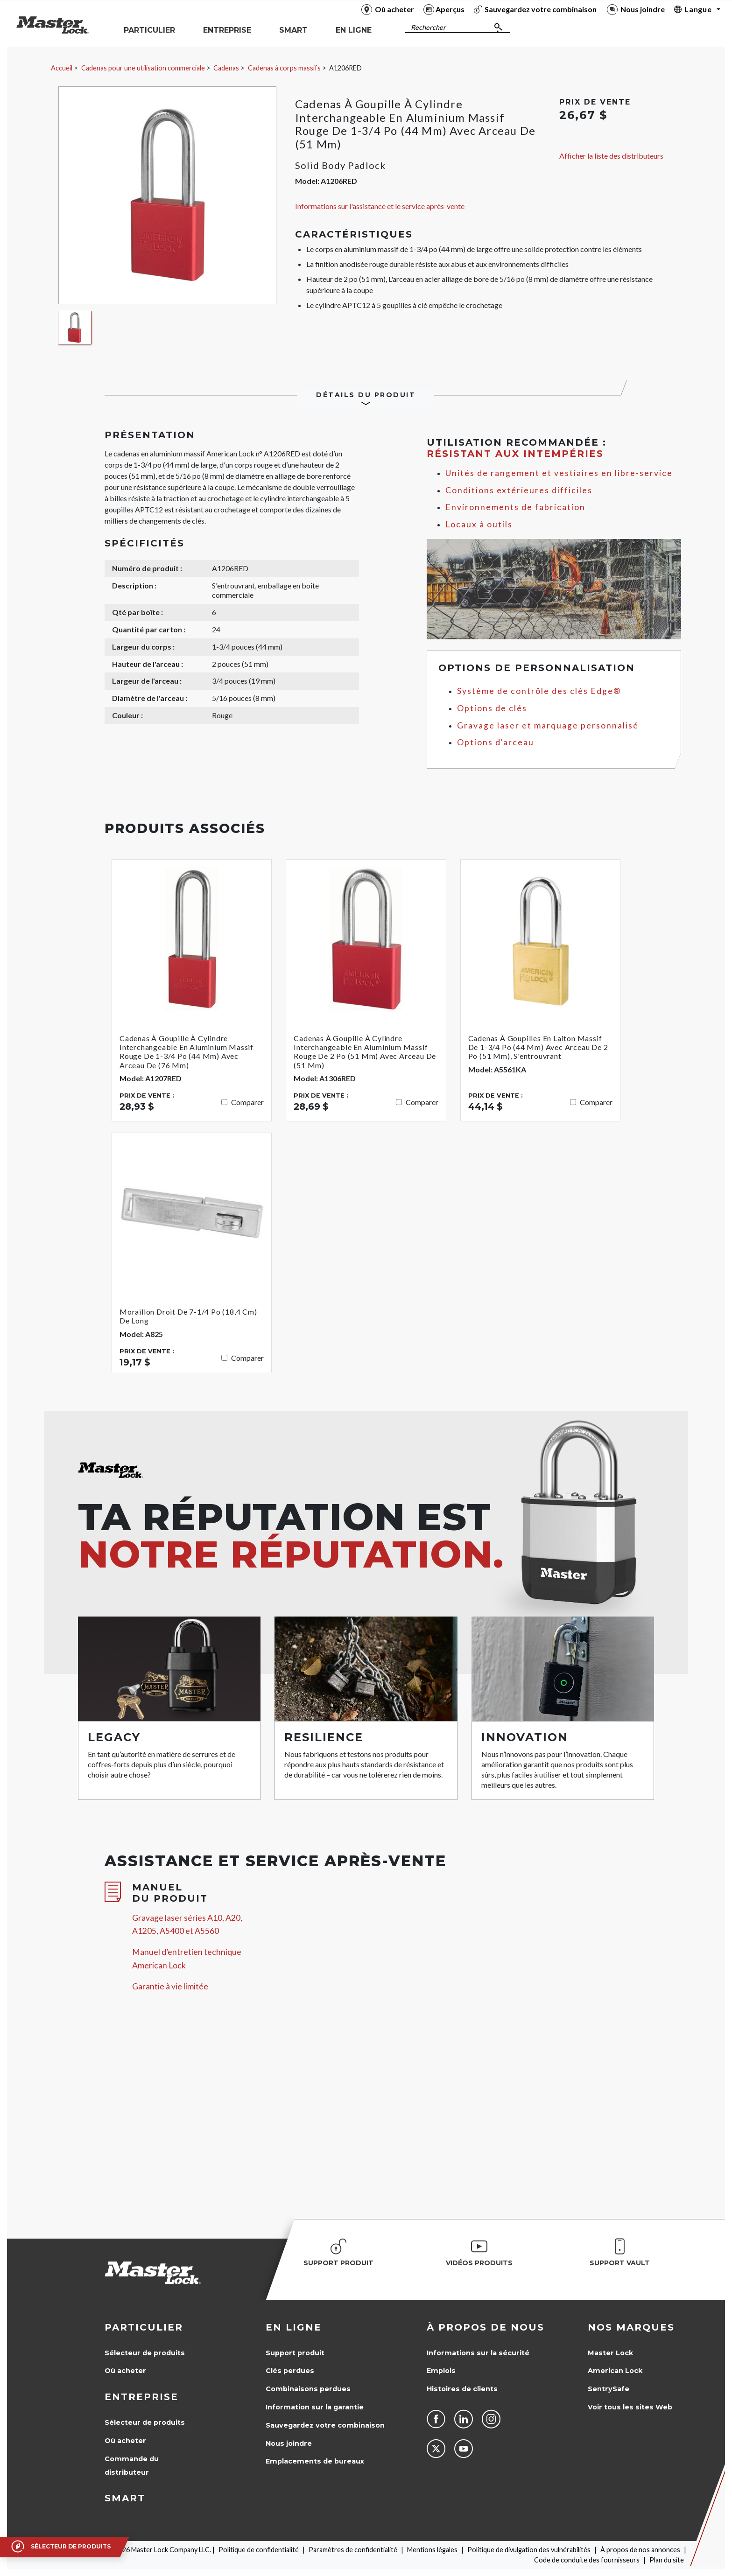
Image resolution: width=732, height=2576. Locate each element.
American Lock (615, 2370)
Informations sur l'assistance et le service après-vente (380, 206)
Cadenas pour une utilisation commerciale (143, 68)
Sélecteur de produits (145, 2353)
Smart (125, 2498)
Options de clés (492, 708)
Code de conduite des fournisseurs (587, 2560)
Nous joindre (289, 2443)
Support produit (295, 2353)
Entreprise (141, 2396)
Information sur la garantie (315, 2407)
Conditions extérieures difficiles (518, 490)
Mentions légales (432, 2550)
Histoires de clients (462, 2389)
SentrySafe (608, 2389)
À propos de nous (485, 2327)
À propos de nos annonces (640, 2550)
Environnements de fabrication (515, 507)
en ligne (294, 2327)
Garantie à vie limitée (170, 1986)
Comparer (247, 1102)
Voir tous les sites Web (630, 2407)
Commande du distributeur (132, 2466)
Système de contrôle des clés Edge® (539, 691)
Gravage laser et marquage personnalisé (548, 725)
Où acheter (125, 2370)
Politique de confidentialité (258, 2550)
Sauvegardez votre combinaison (325, 2425)
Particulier (144, 2327)
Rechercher (428, 27)
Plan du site (666, 2560)
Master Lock (610, 2353)
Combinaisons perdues (308, 2389)
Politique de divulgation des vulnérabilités (529, 2550)
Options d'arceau (495, 742)
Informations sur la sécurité (478, 2353)
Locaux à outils (479, 524)
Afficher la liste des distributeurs (611, 155)
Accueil (61, 68)
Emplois (441, 2370)
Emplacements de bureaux (315, 2461)
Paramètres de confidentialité (353, 2550)
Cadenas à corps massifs (284, 68)
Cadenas (226, 68)
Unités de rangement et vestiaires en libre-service (559, 473)
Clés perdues (290, 2370)
